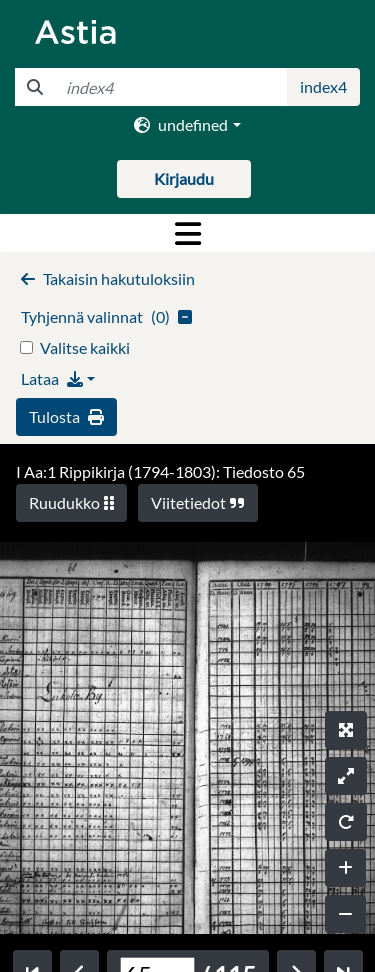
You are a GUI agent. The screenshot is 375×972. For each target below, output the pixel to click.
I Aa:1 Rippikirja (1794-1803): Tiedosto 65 (160, 471)
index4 (323, 86)
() (106, 316)
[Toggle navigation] (187, 233)
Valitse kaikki (85, 347)
